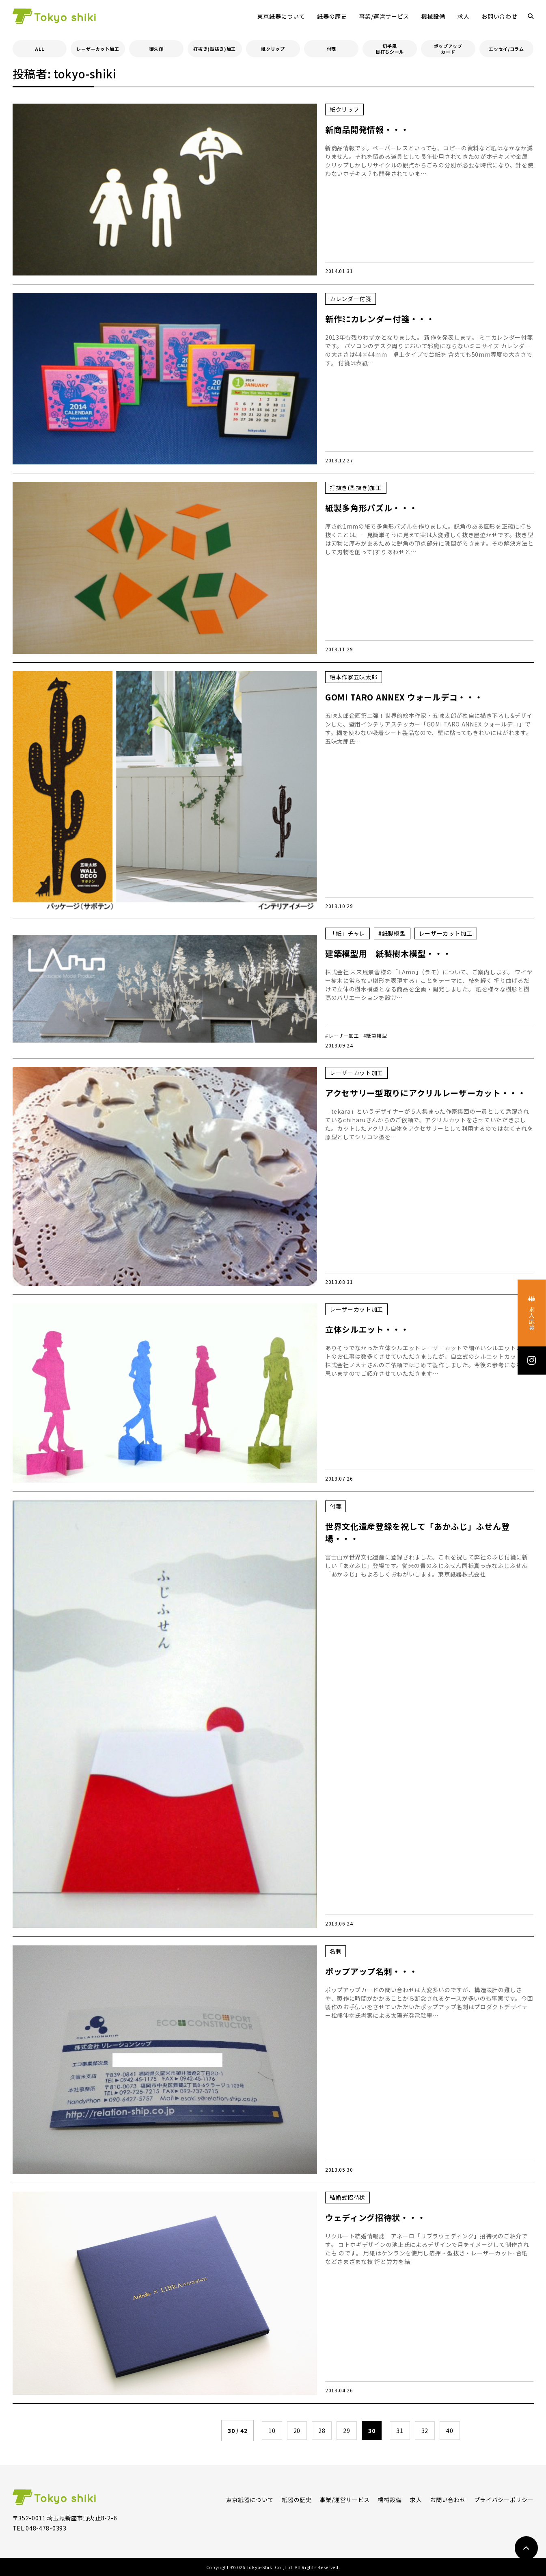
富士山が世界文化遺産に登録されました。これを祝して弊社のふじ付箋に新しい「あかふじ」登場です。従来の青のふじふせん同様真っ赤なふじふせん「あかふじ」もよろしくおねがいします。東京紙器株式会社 (426, 1565)
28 (321, 2430)
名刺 (335, 1951)
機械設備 (433, 16)
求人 (463, 16)
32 (424, 2430)
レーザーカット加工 (97, 49)
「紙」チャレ (347, 933)
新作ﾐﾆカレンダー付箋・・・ (380, 319)
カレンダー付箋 (350, 299)
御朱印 (156, 49)
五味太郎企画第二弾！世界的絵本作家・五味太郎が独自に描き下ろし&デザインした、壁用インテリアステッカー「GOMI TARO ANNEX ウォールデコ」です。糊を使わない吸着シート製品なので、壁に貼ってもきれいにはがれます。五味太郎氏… (429, 728)
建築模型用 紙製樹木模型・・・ (388, 953)
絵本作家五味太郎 (354, 677)
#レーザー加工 (342, 1035)
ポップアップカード (448, 49)
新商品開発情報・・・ (367, 129)
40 (449, 2430)
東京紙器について (281, 16)
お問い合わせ (499, 16)
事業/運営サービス (384, 16)
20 (297, 2430)
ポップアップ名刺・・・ (371, 1971)
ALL (39, 49)
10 (271, 2430)
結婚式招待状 (347, 2197)
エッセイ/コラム (506, 49)
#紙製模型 (392, 933)
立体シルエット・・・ (367, 1329)
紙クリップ (273, 49)
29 (346, 2430)
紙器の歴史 (332, 16)
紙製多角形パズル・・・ (371, 508)
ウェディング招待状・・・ (375, 2217)
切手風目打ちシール (390, 49)
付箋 (331, 49)
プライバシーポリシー (504, 2500)
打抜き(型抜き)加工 (214, 49)
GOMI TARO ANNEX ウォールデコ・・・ (404, 697)
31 (399, 2430)
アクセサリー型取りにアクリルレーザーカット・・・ (425, 1093)
